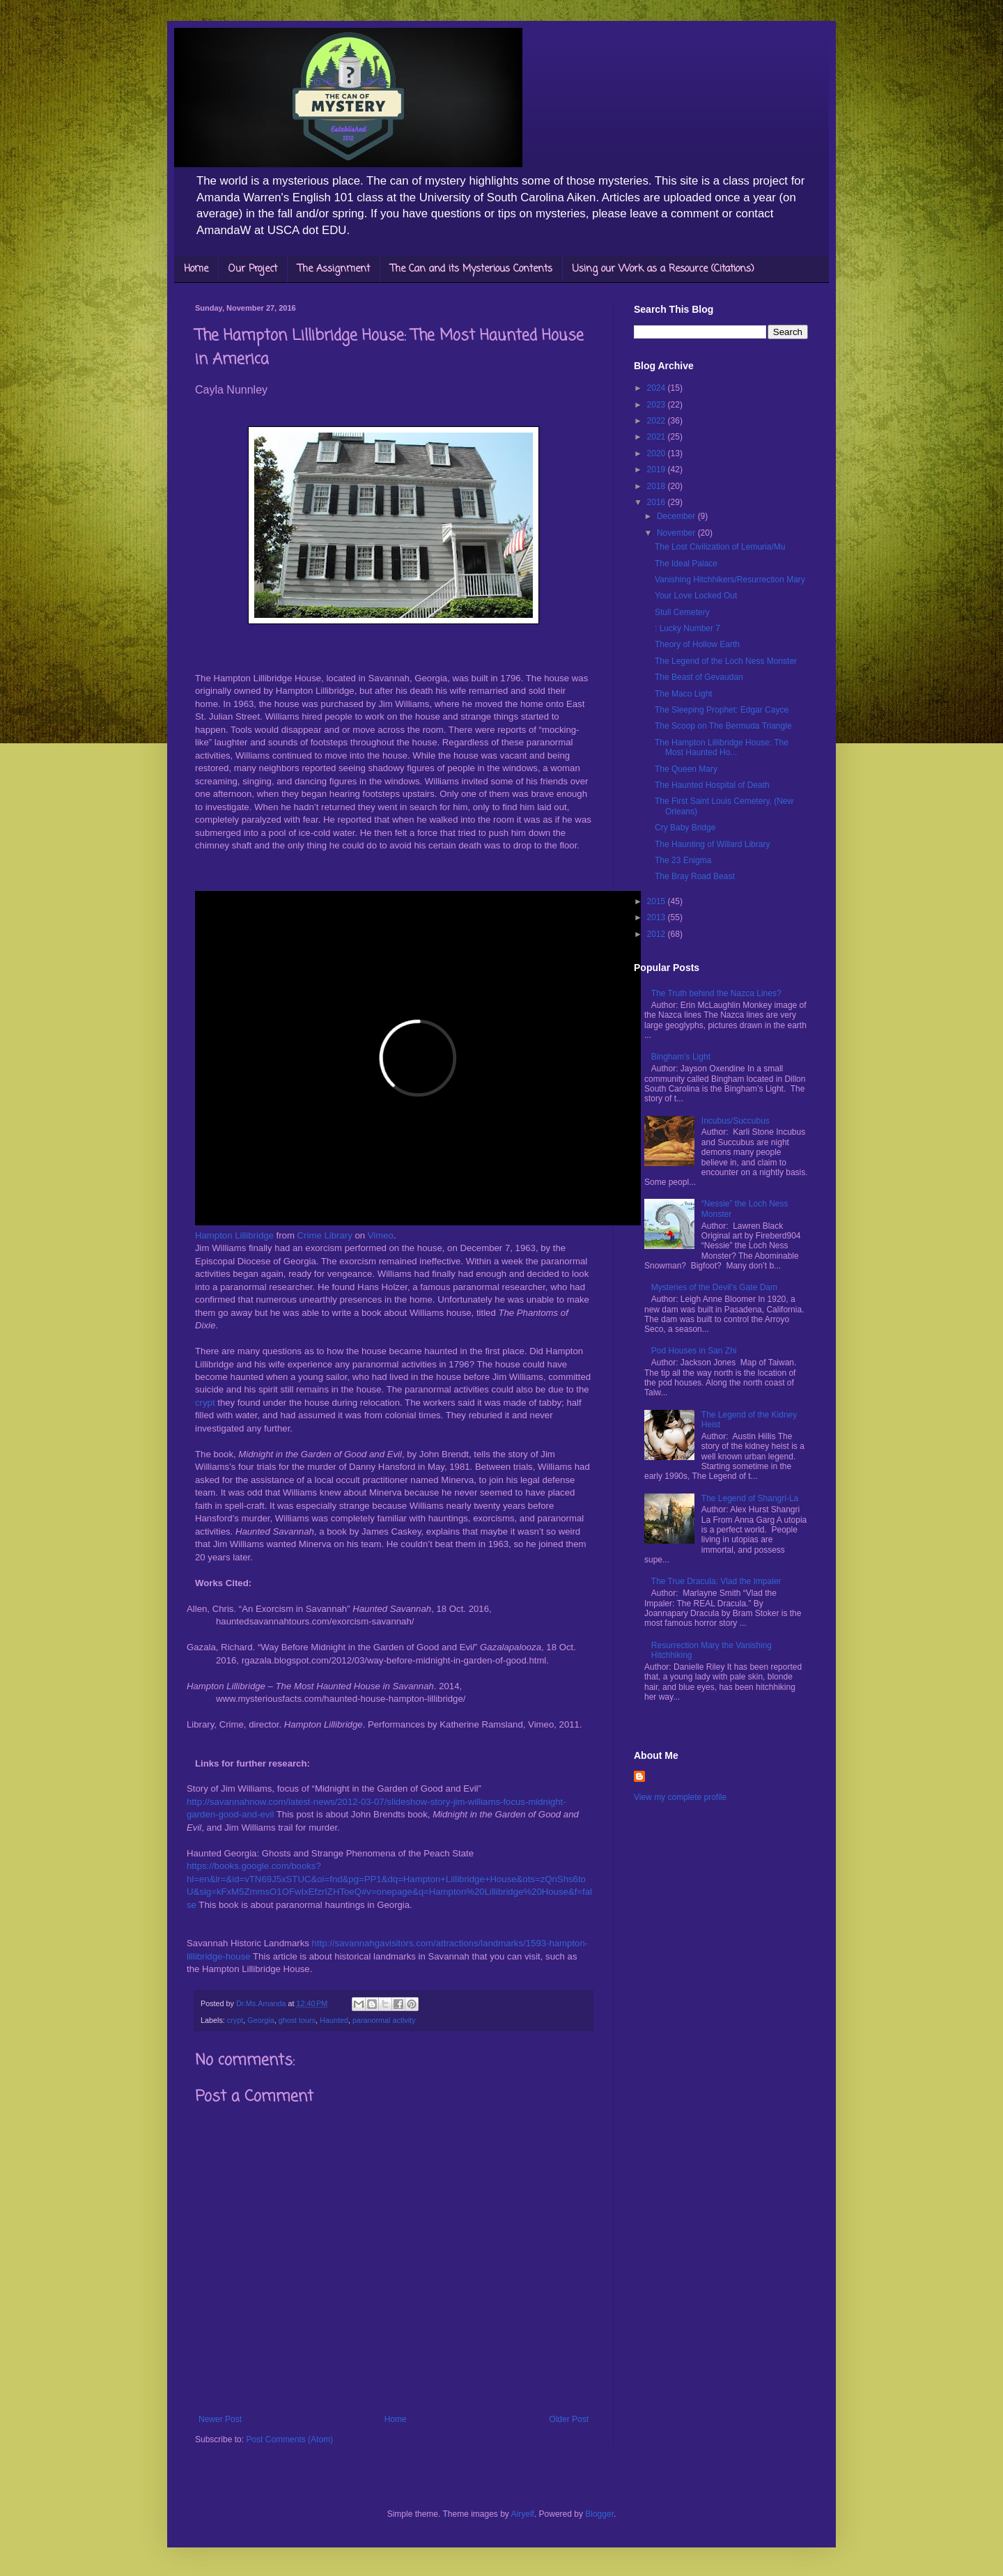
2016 (657, 502)
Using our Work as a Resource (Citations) (663, 269)
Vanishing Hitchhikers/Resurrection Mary (730, 579)
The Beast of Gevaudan (699, 677)
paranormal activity (384, 2020)
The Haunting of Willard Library (712, 844)
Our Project (252, 269)
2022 (657, 421)
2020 (657, 453)
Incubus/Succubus (735, 1121)
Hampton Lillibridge (234, 1235)
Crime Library (324, 1235)
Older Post (569, 2419)
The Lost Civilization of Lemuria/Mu (720, 547)
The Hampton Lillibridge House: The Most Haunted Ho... (721, 747)
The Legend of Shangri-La (749, 1498)
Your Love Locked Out (696, 595)
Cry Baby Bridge (685, 827)
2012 (657, 934)
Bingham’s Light (680, 1057)
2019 (657, 469)
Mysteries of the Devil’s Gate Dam (714, 1287)
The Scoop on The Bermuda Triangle (723, 726)
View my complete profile (680, 1797)
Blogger (599, 2514)
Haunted (334, 2020)
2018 (657, 486)
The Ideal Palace (686, 563)
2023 (657, 405)
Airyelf (522, 2514)
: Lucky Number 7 (687, 628)
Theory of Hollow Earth (697, 644)
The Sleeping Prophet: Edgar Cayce (721, 710)
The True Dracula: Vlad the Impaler (716, 1581)
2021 (657, 437)
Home (196, 269)
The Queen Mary (686, 769)
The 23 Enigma (683, 860)
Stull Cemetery (682, 612)
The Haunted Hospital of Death (712, 785)
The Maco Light (684, 694)
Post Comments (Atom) (289, 2439)
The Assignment (333, 269)
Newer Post (220, 2419)
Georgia (260, 2020)
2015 (657, 901)
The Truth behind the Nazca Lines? (716, 993)
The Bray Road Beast (695, 876)
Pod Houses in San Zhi (694, 1351)
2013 (657, 917)
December (677, 516)
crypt (205, 1402)
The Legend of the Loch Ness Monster (726, 661)
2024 (657, 388)
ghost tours (297, 2020)
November (677, 533)
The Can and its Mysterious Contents (471, 269)
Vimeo (381, 1235)
